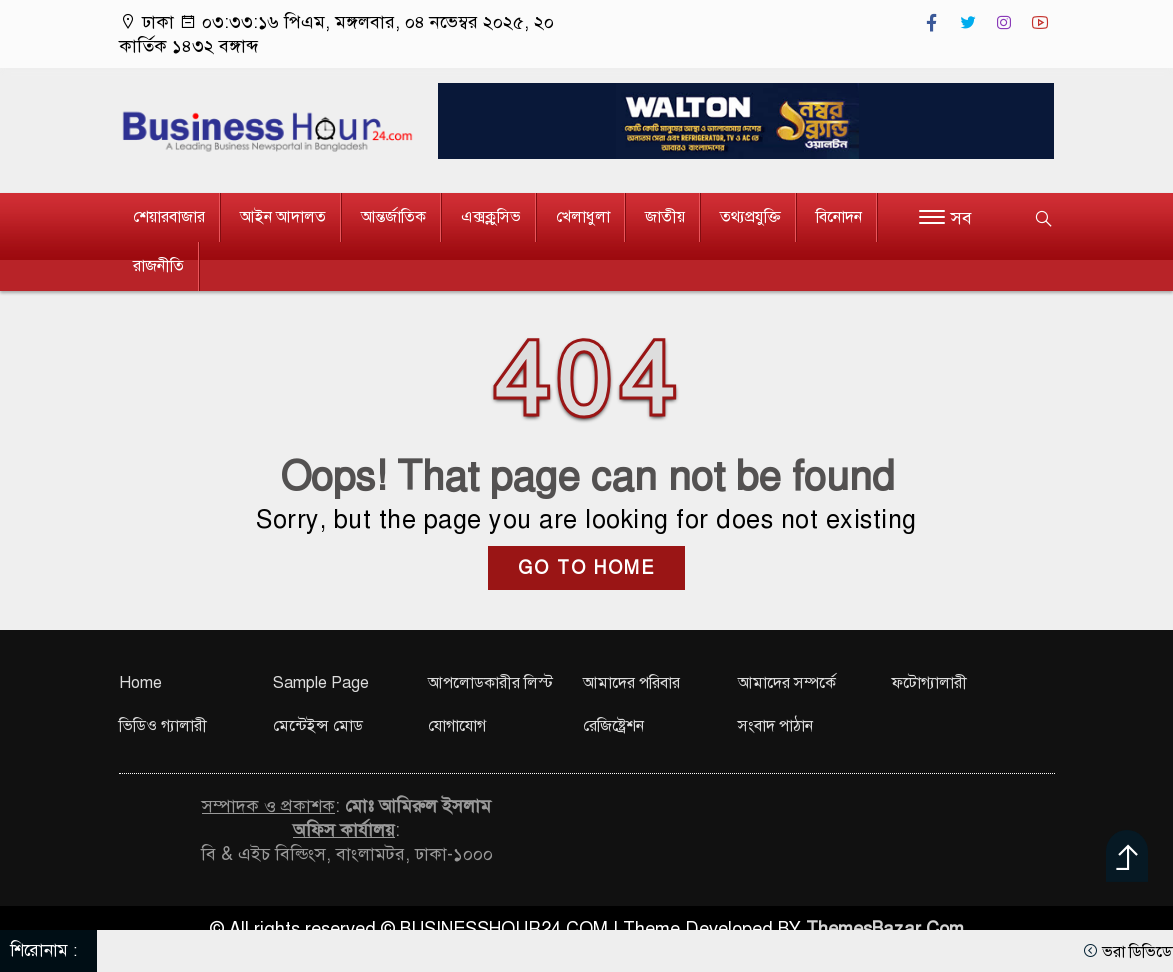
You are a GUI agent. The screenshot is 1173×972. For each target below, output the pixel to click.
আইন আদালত (283, 217)
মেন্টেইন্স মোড (318, 726)
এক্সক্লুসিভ (491, 217)
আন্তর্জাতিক (393, 217)
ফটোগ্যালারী (929, 683)
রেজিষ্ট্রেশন (613, 726)
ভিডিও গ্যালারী (163, 726)
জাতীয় (665, 217)
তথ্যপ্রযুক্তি (750, 217)
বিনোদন (839, 217)
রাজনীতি (158, 266)
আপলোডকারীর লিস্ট (490, 683)
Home (140, 683)
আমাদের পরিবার (631, 683)
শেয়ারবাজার (169, 217)
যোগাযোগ (457, 726)
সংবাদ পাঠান (775, 726)
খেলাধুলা (583, 217)
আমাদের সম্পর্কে (787, 683)
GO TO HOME (586, 568)
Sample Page (321, 683)
